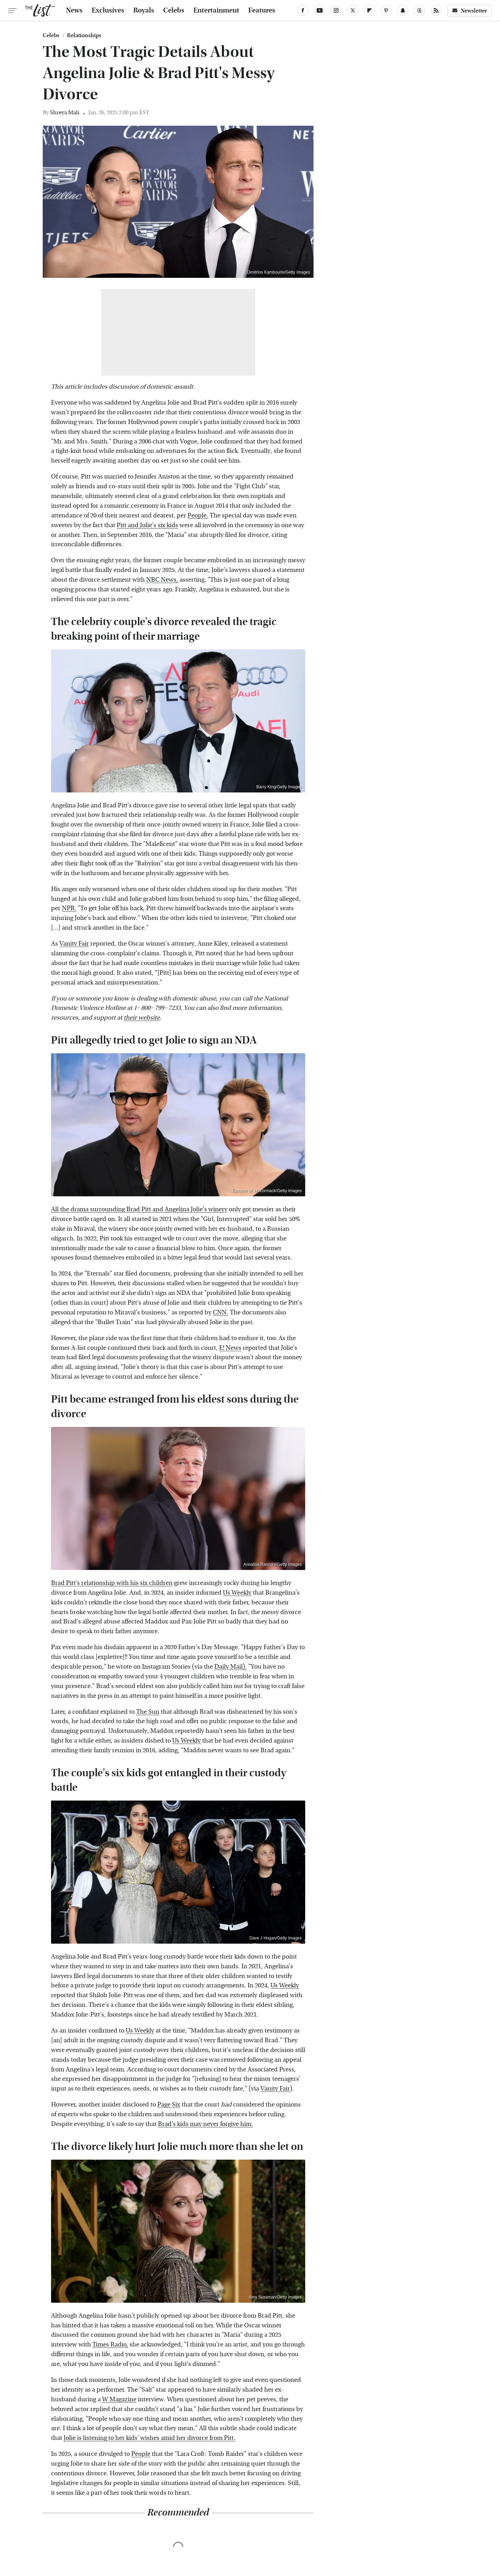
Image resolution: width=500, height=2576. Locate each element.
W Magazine (119, 2399)
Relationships (84, 35)
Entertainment (216, 10)
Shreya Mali (65, 112)
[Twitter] (352, 10)
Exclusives (108, 10)
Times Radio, (110, 2344)
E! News (230, 1348)
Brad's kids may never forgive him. (205, 2124)
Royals (143, 10)
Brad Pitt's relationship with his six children (112, 1583)
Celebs (173, 10)
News (74, 10)
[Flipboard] (369, 10)
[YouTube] (319, 10)
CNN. (220, 1312)
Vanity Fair (74, 943)
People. (198, 515)
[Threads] (419, 10)
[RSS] (436, 10)
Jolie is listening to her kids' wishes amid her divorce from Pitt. (149, 2438)
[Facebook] (302, 10)
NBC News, (162, 579)
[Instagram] (336, 10)
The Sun (147, 1711)
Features (261, 10)
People (140, 2454)
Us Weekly (237, 1592)
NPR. (69, 908)
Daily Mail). (230, 1666)
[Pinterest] (386, 10)
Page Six (168, 2104)
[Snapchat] (402, 10)
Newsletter (469, 10)
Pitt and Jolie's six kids (147, 525)
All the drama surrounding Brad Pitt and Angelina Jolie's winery (139, 1209)
